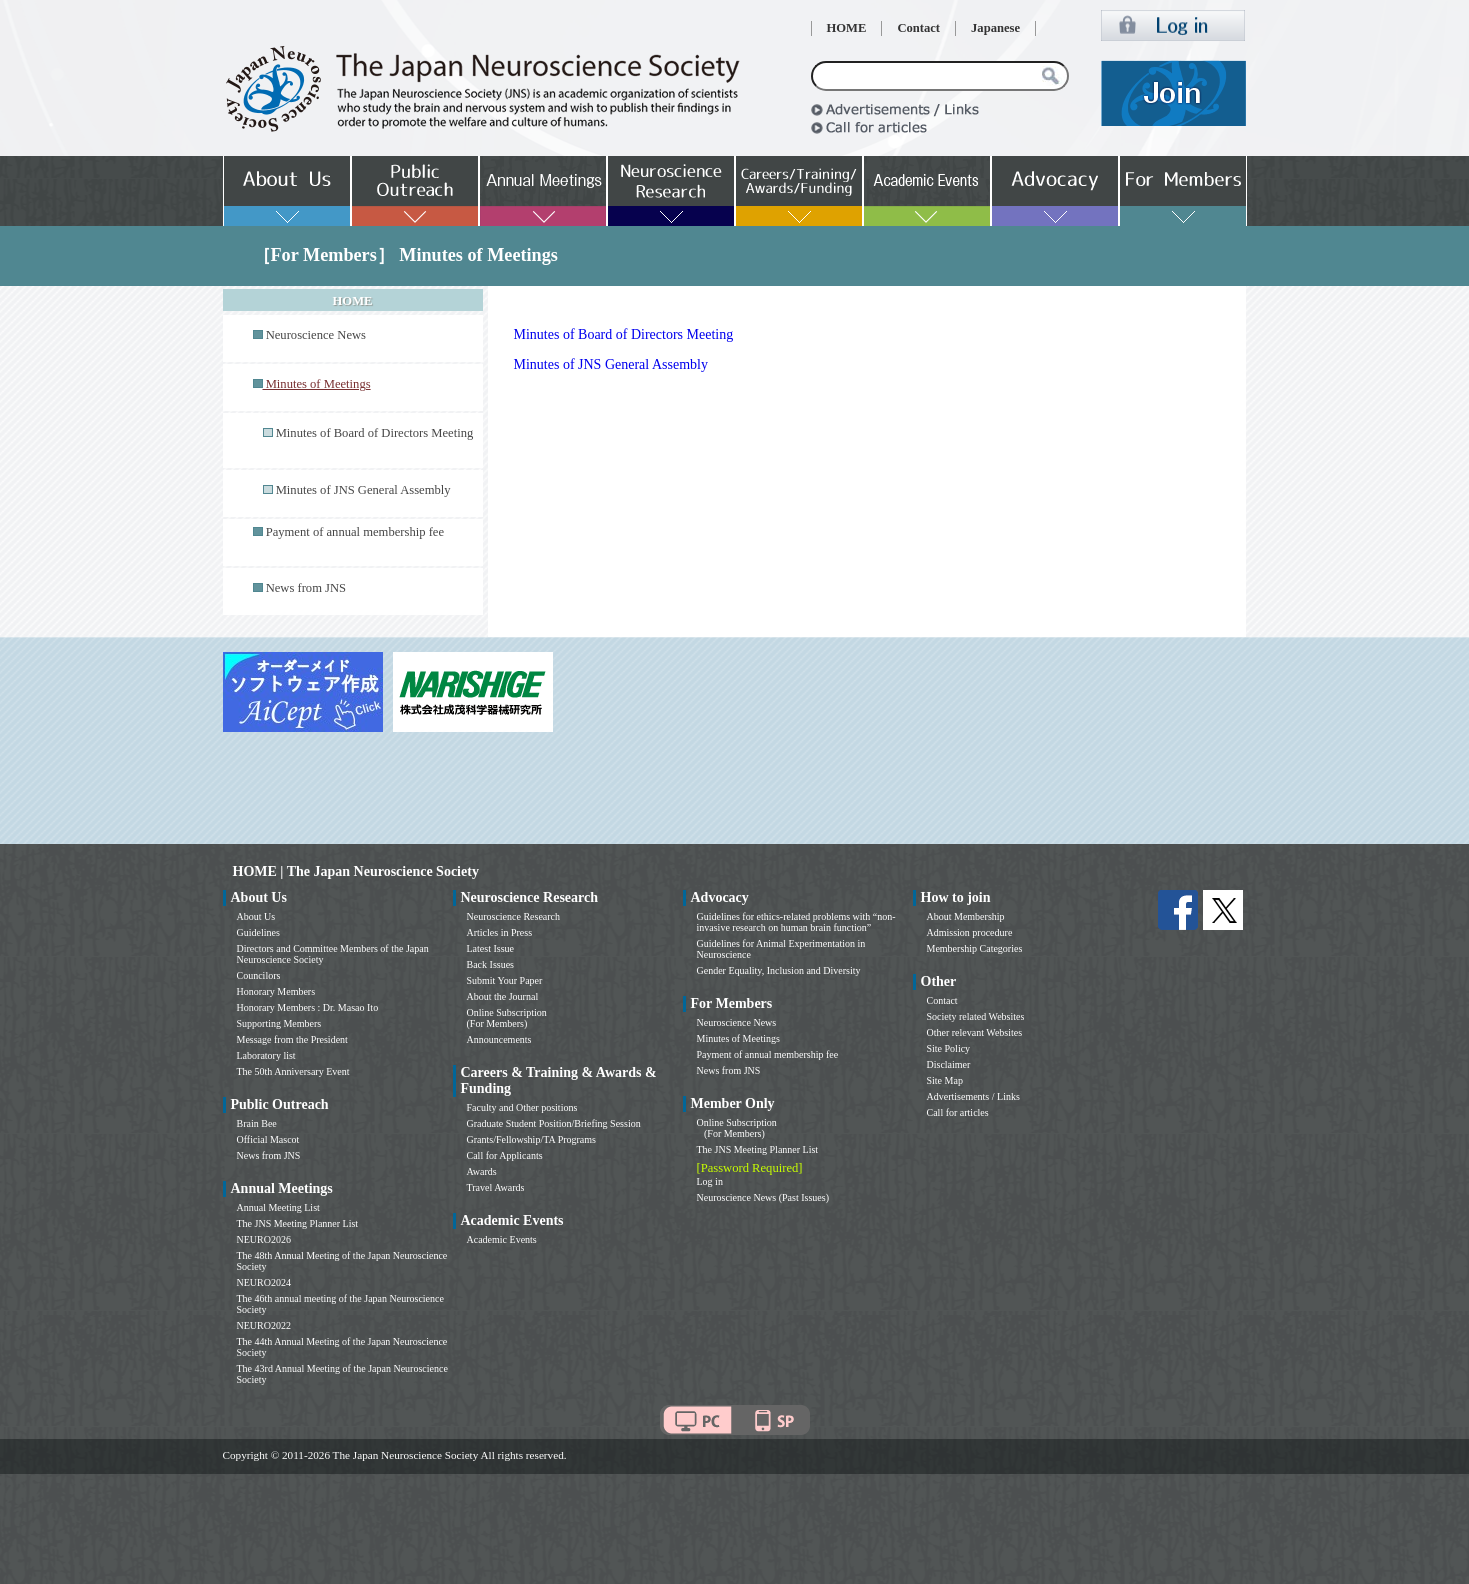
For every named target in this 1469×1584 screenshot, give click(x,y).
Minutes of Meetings (738, 1038)
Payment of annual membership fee (355, 532)
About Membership (966, 916)
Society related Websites (976, 1016)
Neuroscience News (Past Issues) (763, 1197)
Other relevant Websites (975, 1032)
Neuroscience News (316, 335)
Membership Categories (975, 948)
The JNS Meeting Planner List (298, 1223)
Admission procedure (970, 932)
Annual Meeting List (278, 1207)
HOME (847, 28)
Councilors (259, 975)
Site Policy (949, 1048)
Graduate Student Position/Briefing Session (554, 1123)
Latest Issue (491, 948)
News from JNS (306, 588)
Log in (710, 1181)
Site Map (945, 1080)
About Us (256, 916)
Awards (482, 1171)
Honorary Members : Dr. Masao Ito (308, 1007)
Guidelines (258, 932)
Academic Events (502, 1239)
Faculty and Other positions (522, 1107)
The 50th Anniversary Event (293, 1071)
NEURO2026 (264, 1239)
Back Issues (491, 964)
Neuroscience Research (514, 916)
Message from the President (292, 1039)
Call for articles (958, 1112)
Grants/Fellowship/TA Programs (531, 1139)
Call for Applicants (505, 1155)
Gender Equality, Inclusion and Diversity (779, 970)
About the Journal (503, 996)
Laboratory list (266, 1055)
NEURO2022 (264, 1325)
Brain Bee (257, 1123)
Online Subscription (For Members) (507, 1018)
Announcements (499, 1039)
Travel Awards (496, 1187)
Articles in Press (500, 932)
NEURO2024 (264, 1282)
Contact (918, 28)
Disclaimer (949, 1064)
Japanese (995, 28)
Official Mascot (268, 1139)
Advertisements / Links (973, 1096)
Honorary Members (276, 991)
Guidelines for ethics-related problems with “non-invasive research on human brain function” (796, 922)
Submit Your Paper (505, 980)
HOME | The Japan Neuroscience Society (356, 871)
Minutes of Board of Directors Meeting (375, 433)
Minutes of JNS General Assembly (363, 490)
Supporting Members (279, 1023)
